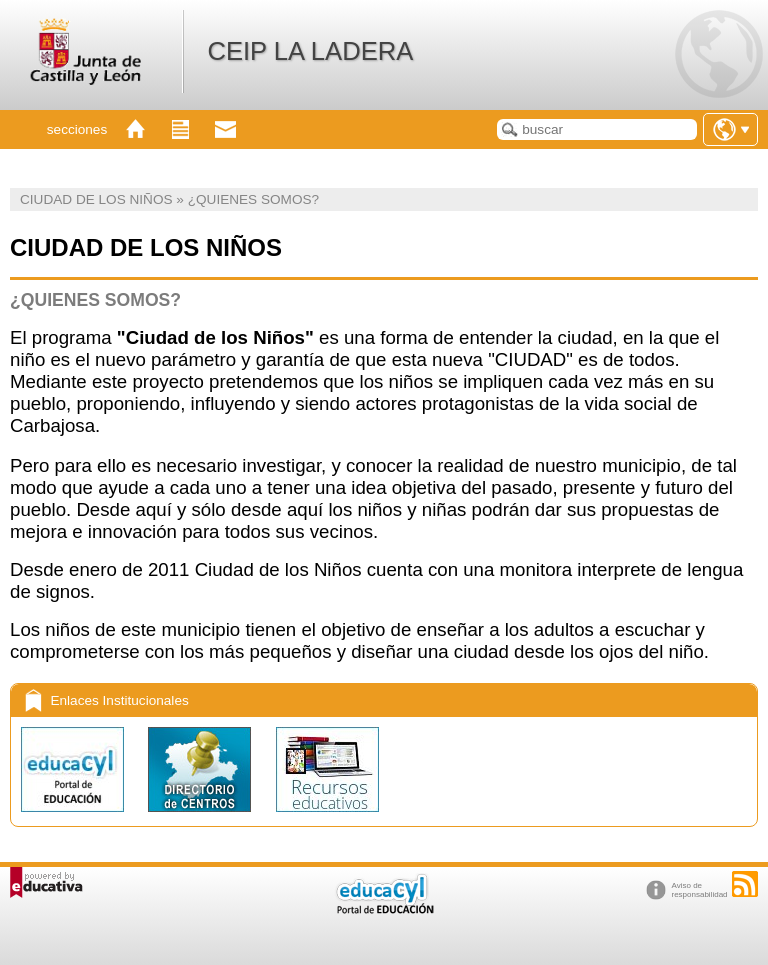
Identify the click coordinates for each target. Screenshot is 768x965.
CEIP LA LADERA (310, 51)
